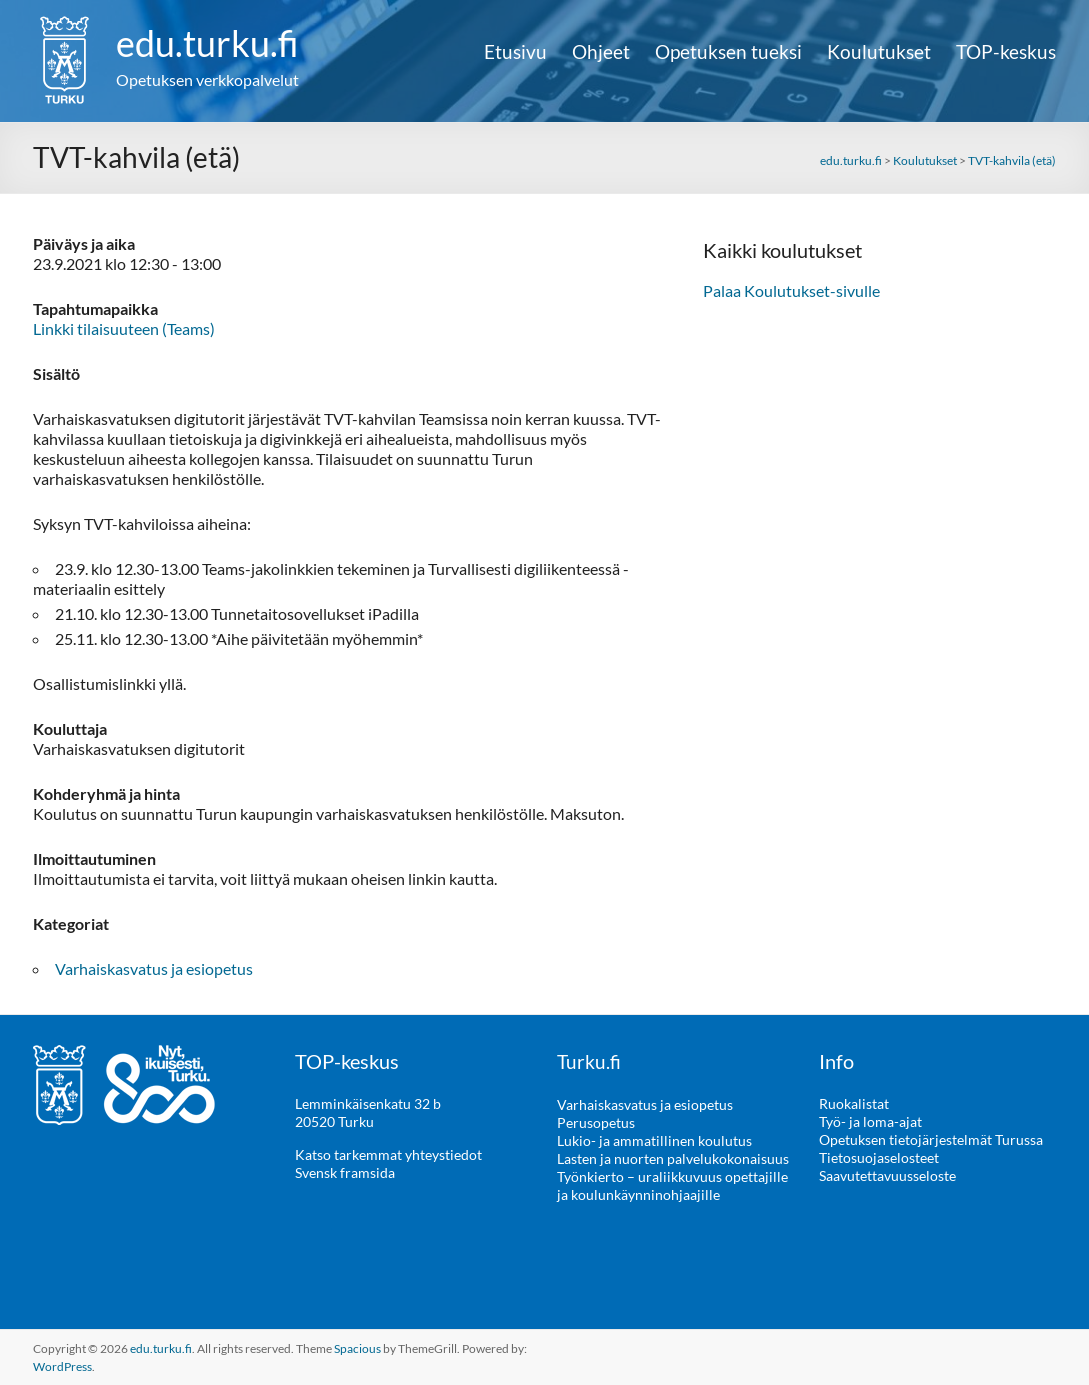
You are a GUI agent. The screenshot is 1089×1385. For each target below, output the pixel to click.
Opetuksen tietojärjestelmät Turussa (931, 1139)
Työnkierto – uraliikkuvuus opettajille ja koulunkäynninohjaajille (672, 1184)
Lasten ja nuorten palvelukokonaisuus (673, 1157)
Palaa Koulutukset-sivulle (791, 290)
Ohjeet (601, 52)
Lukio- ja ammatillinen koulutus (654, 1139)
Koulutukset (879, 52)
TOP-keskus (1006, 52)
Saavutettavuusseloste (887, 1175)
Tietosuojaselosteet (879, 1157)
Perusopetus (596, 1121)
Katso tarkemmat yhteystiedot (388, 1154)
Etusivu (515, 52)
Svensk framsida (345, 1172)
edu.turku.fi (207, 43)
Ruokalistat (854, 1103)
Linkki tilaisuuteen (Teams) (124, 328)
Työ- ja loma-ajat (870, 1121)
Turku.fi (589, 1061)
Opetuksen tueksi (728, 52)
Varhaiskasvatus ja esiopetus (154, 968)
